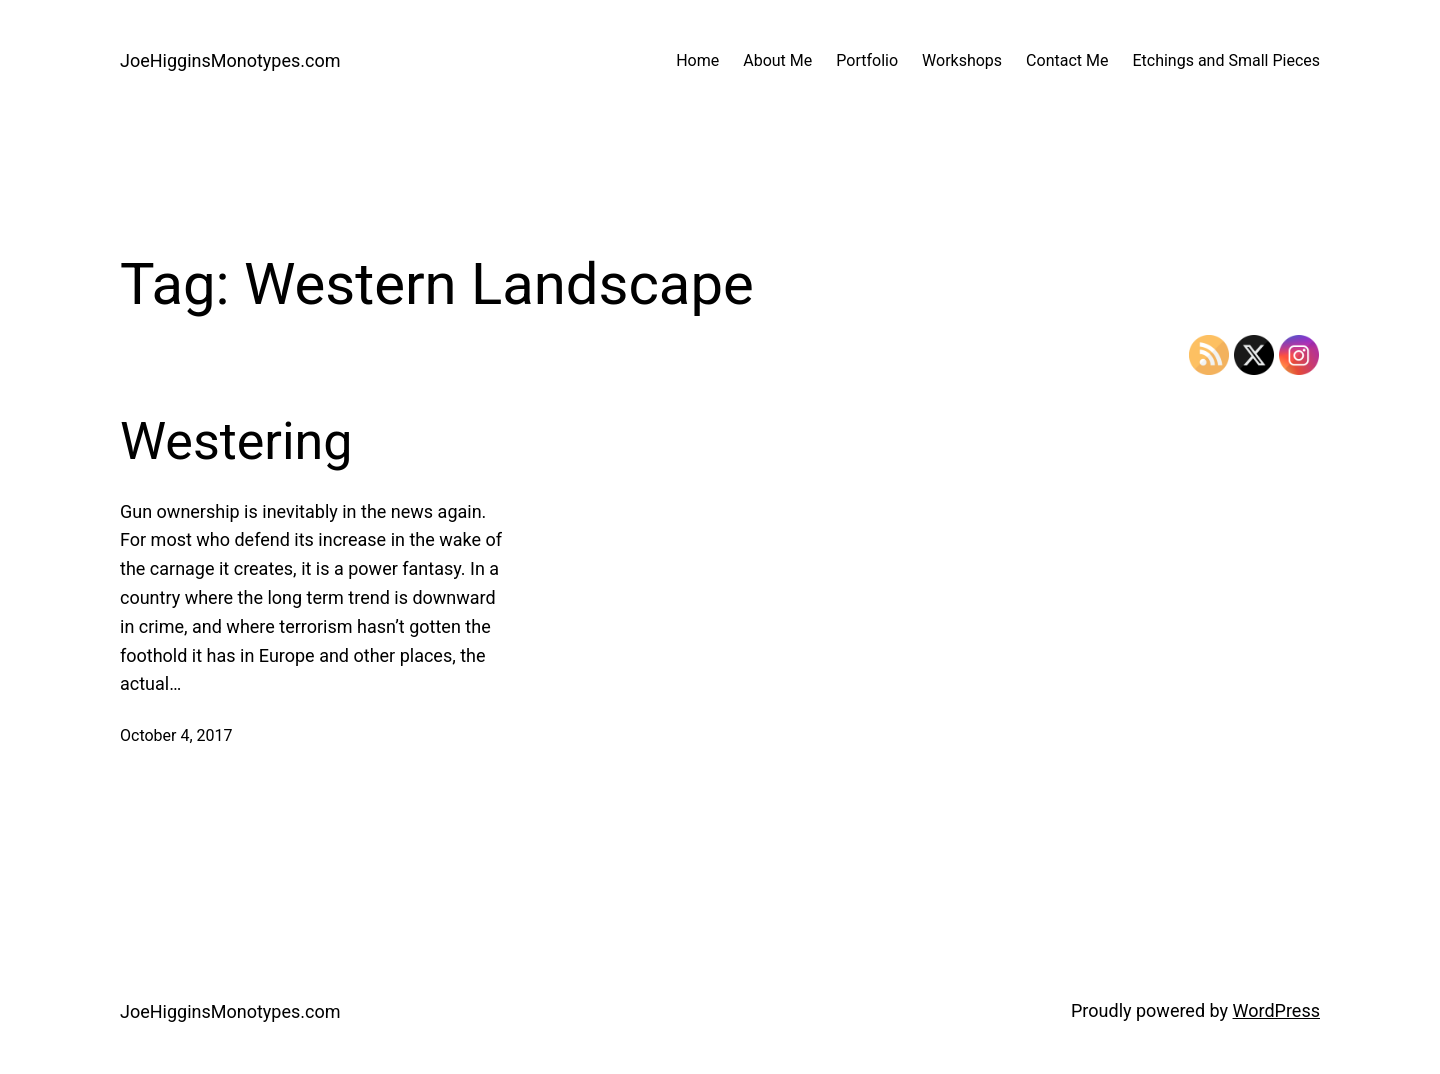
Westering (236, 441)
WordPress (1276, 1010)
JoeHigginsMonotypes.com (230, 60)
